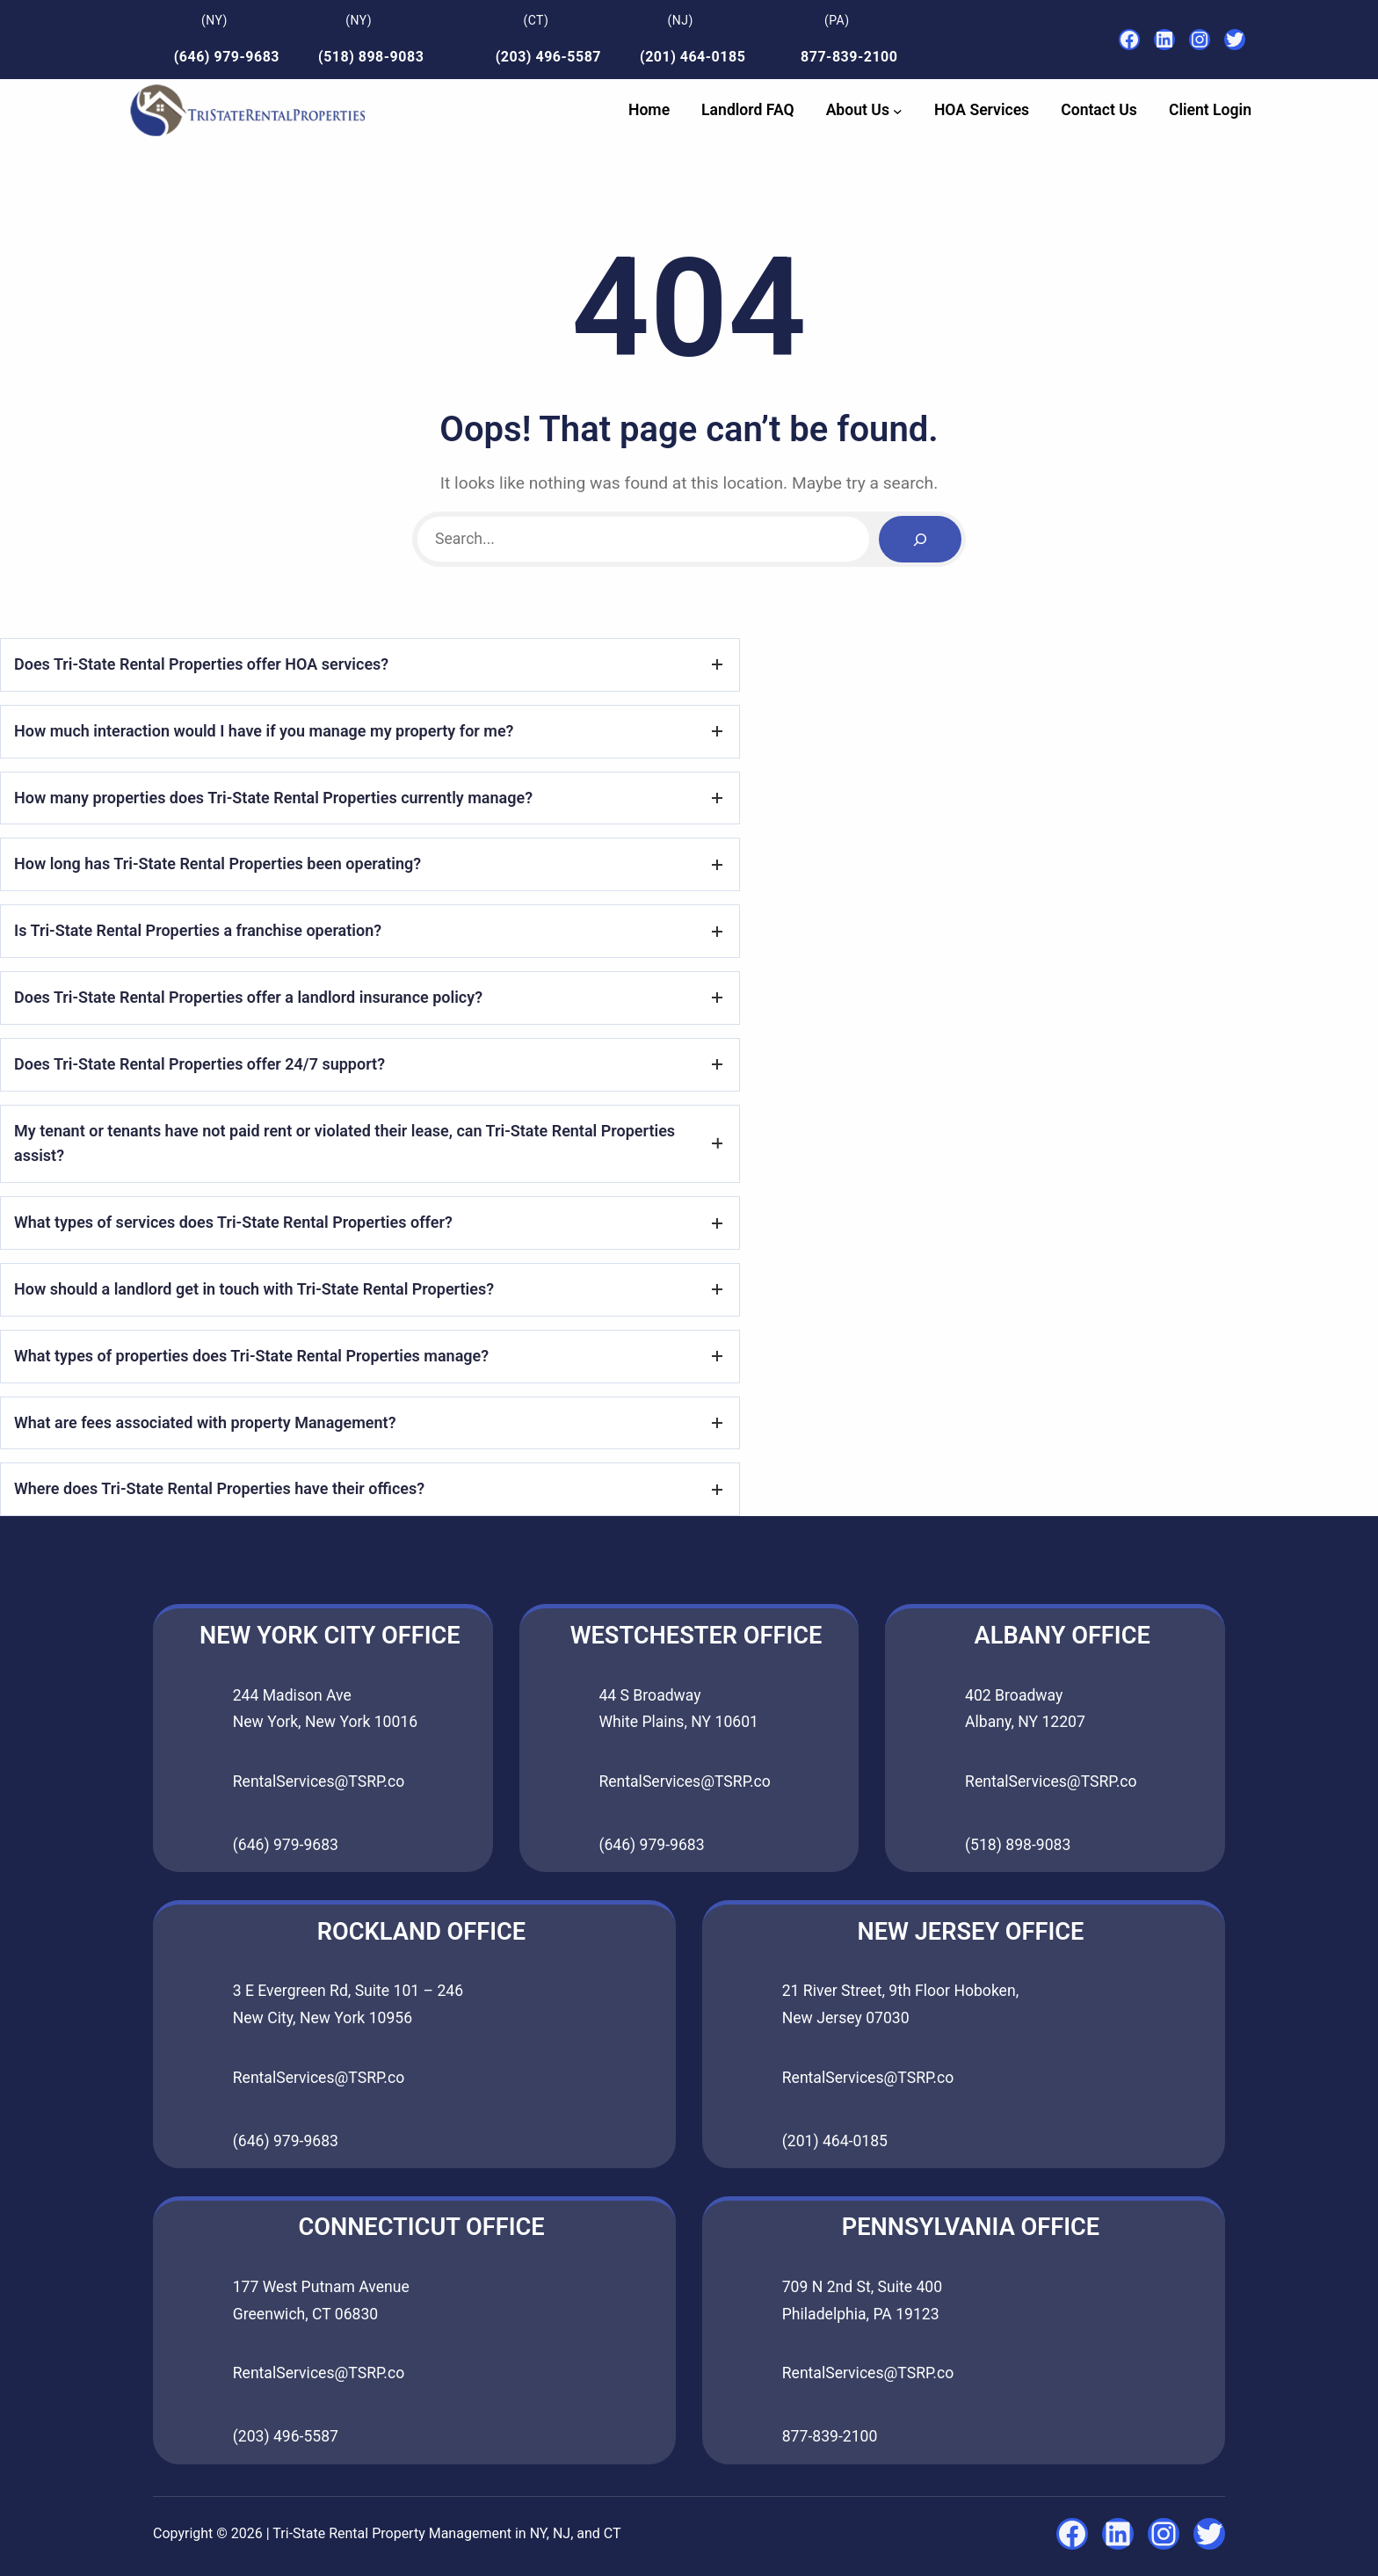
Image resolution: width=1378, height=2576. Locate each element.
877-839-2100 (849, 56)
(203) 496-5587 (548, 56)
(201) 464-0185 (692, 56)
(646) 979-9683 (226, 56)
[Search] (920, 539)
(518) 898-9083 (371, 56)
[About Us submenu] (898, 110)
